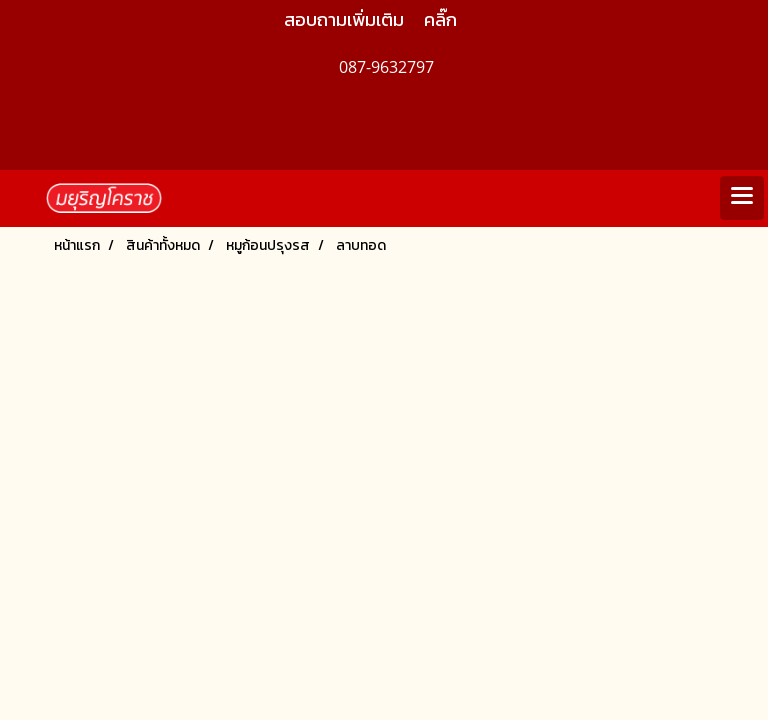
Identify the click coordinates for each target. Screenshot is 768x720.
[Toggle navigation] (742, 198)
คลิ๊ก (440, 19)
